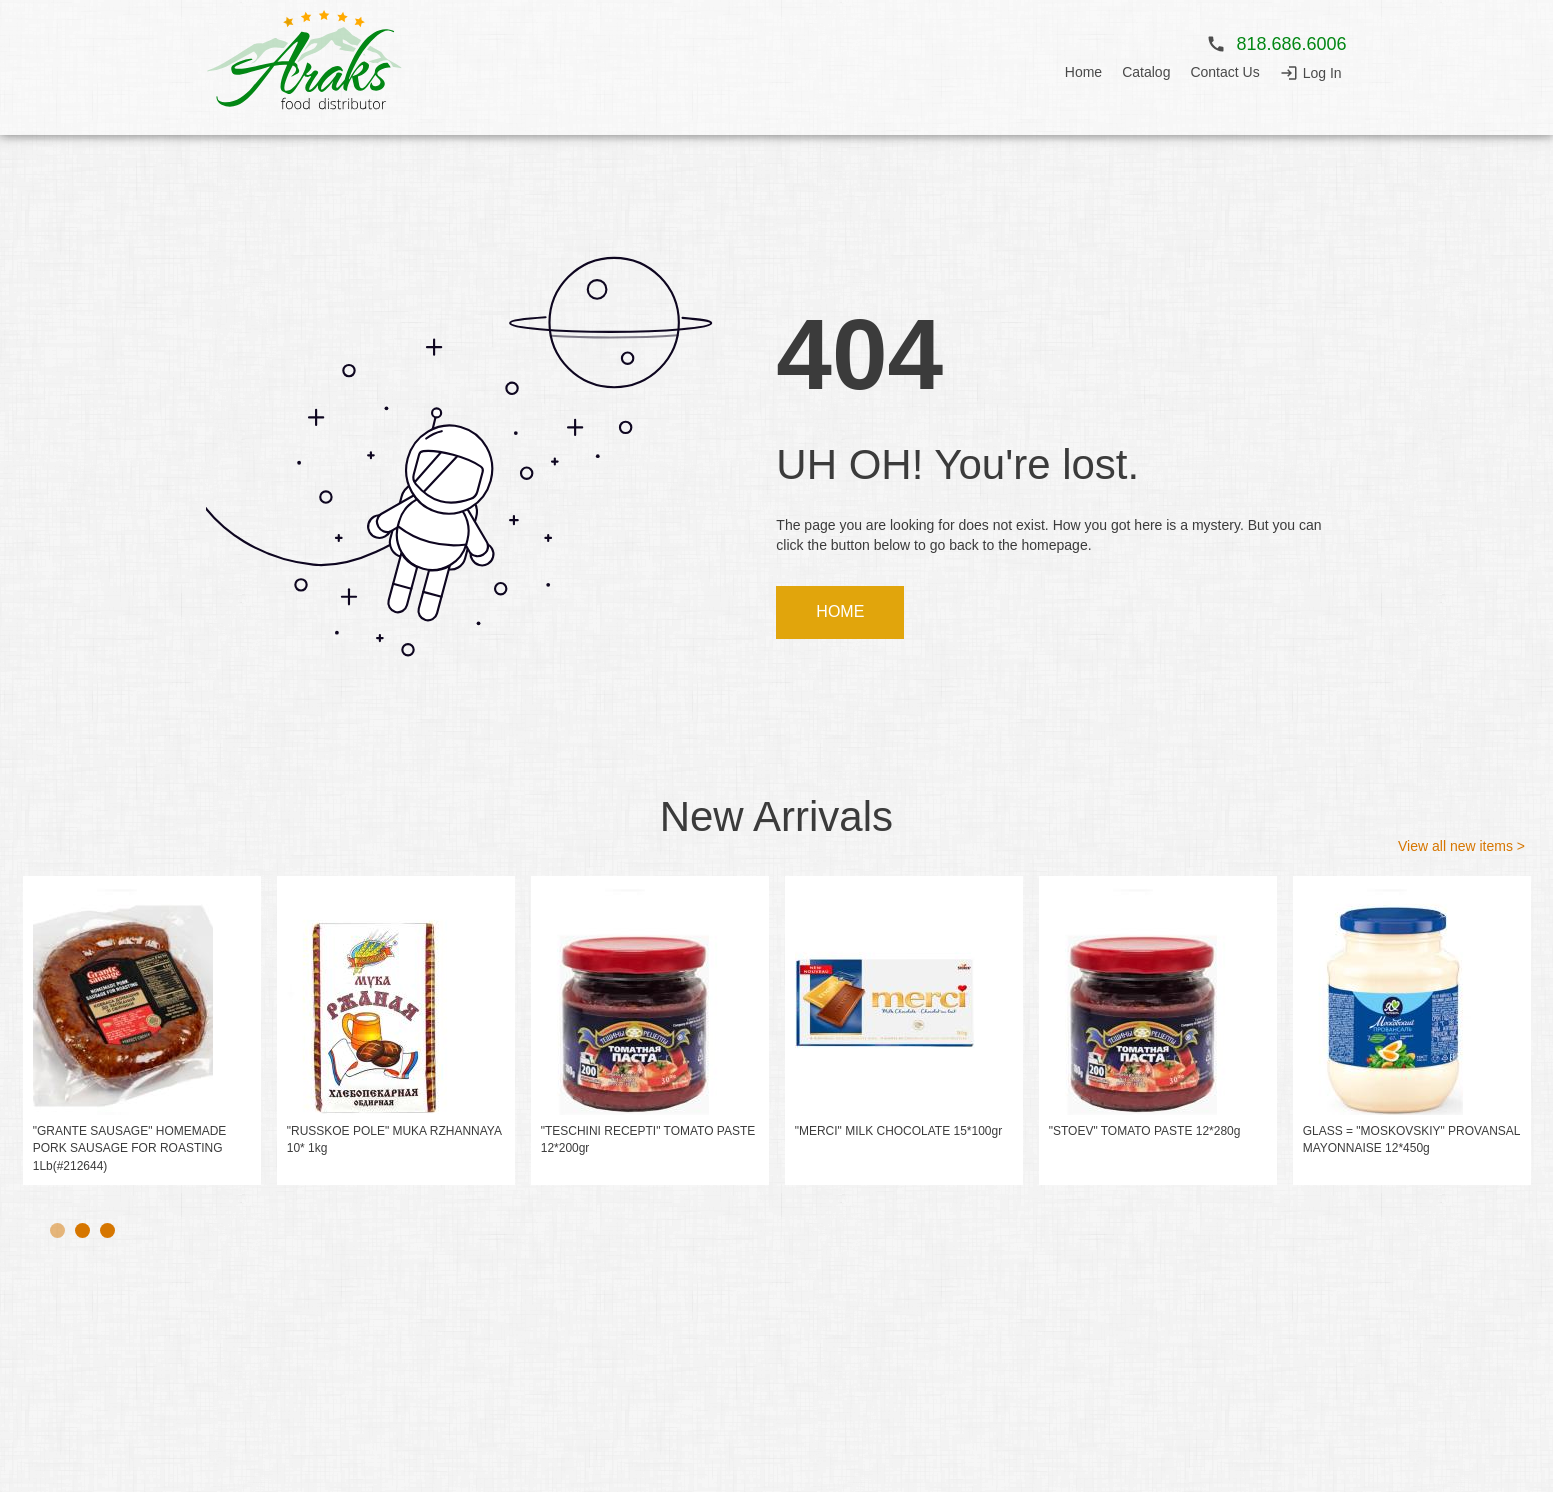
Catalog (1146, 75)
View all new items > (1461, 848)
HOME (841, 613)
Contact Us (1224, 75)
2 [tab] (82, 1231)
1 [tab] (57, 1231)
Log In (1322, 76)
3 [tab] (107, 1231)
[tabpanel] (142, 1032)
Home (1083, 75)
